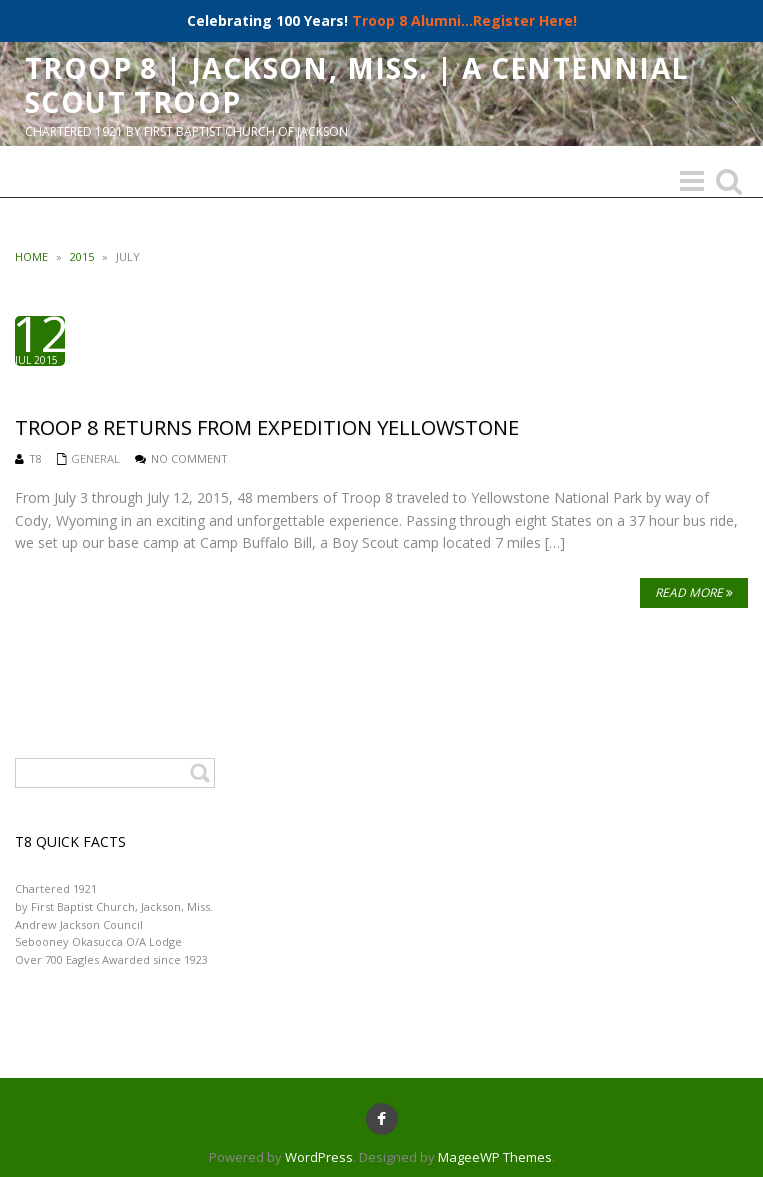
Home (31, 256)
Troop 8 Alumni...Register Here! (464, 20)
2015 (82, 256)
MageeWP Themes (495, 1157)
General (95, 458)
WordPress (319, 1157)
